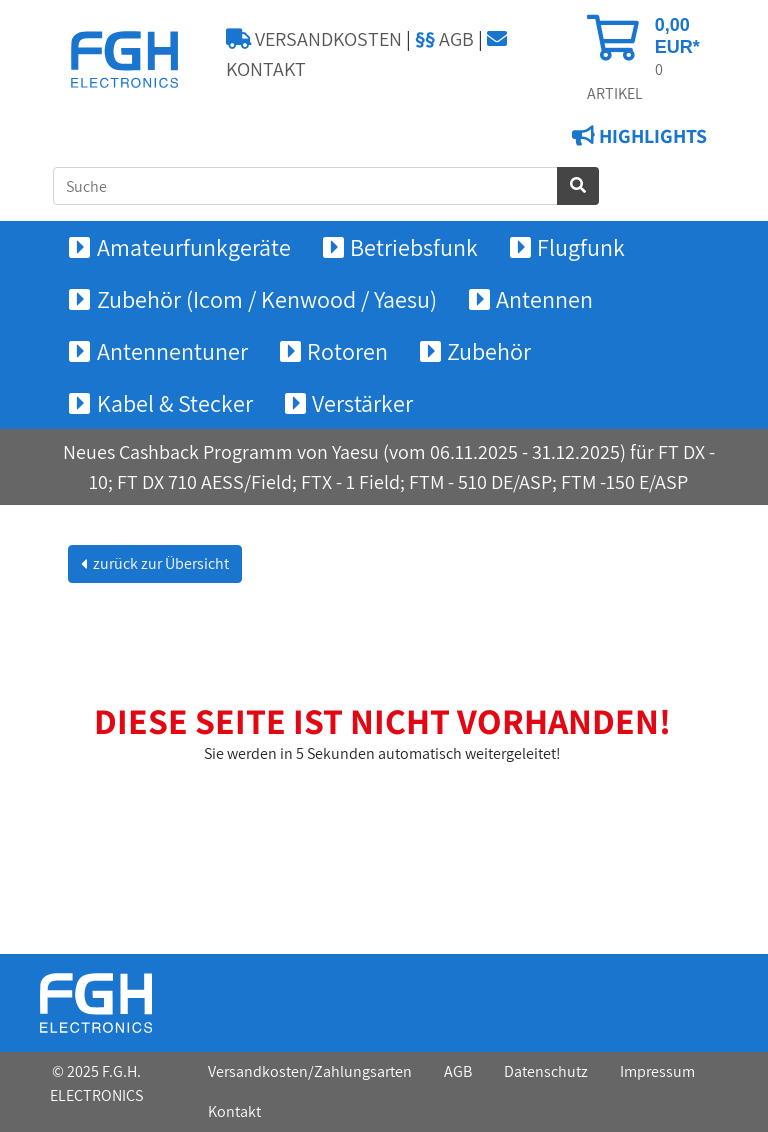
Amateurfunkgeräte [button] (194, 247)
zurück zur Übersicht (159, 563)
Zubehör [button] (489, 351)
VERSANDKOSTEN (314, 39)
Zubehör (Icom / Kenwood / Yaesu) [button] (267, 299)
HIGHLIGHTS (651, 136)
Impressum (657, 1071)
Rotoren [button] (347, 351)
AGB (444, 39)
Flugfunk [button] (581, 247)
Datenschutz (546, 1071)
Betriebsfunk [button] (414, 247)
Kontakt (234, 1111)
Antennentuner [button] (172, 351)
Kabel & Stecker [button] (175, 403)
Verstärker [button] (362, 403)
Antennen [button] (544, 299)
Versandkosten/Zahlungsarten (310, 1071)
